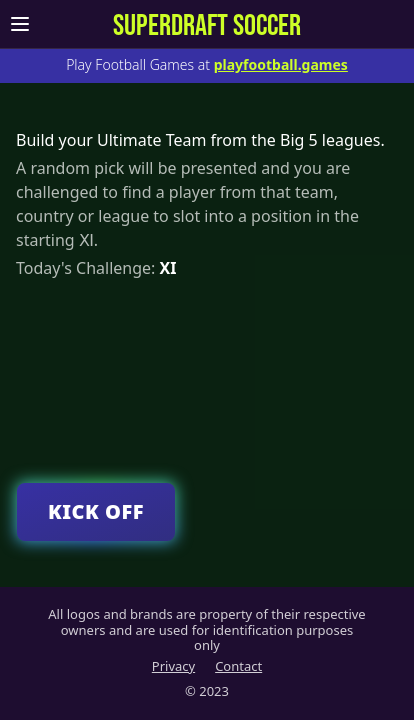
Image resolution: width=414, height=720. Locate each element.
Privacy (173, 666)
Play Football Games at (207, 64)
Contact (238, 666)
